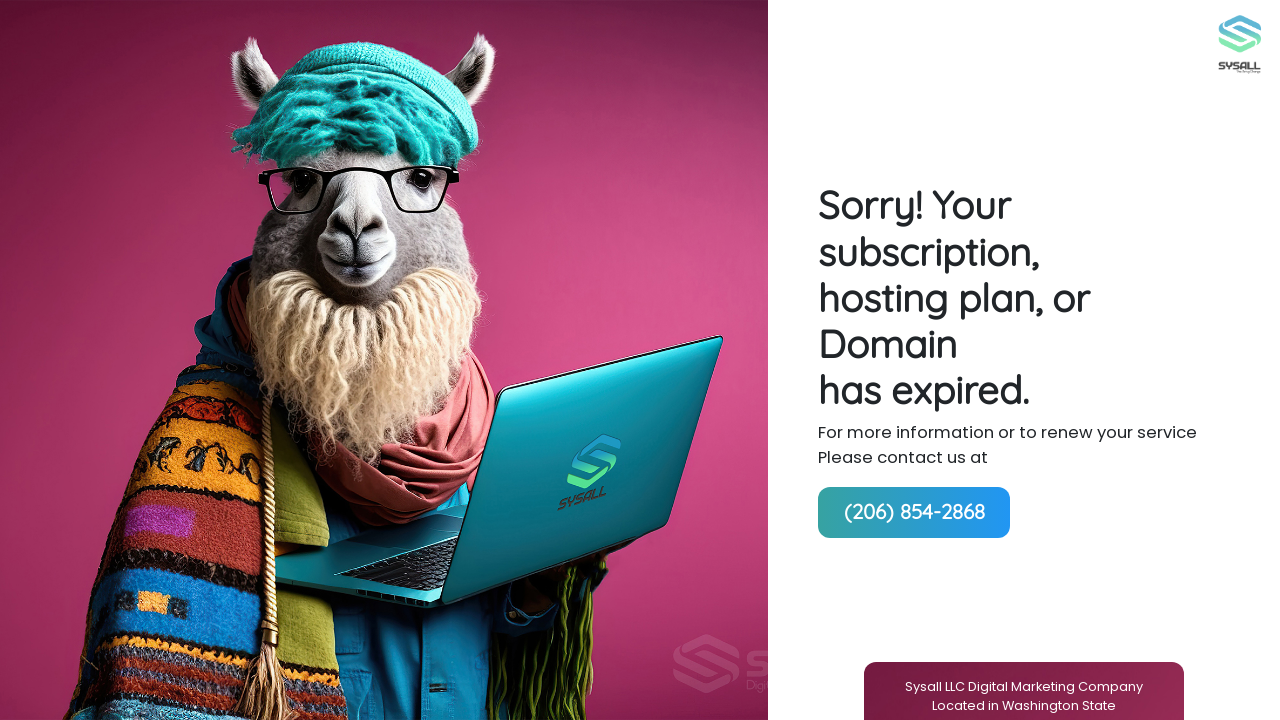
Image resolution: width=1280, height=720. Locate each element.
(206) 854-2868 (914, 511)
